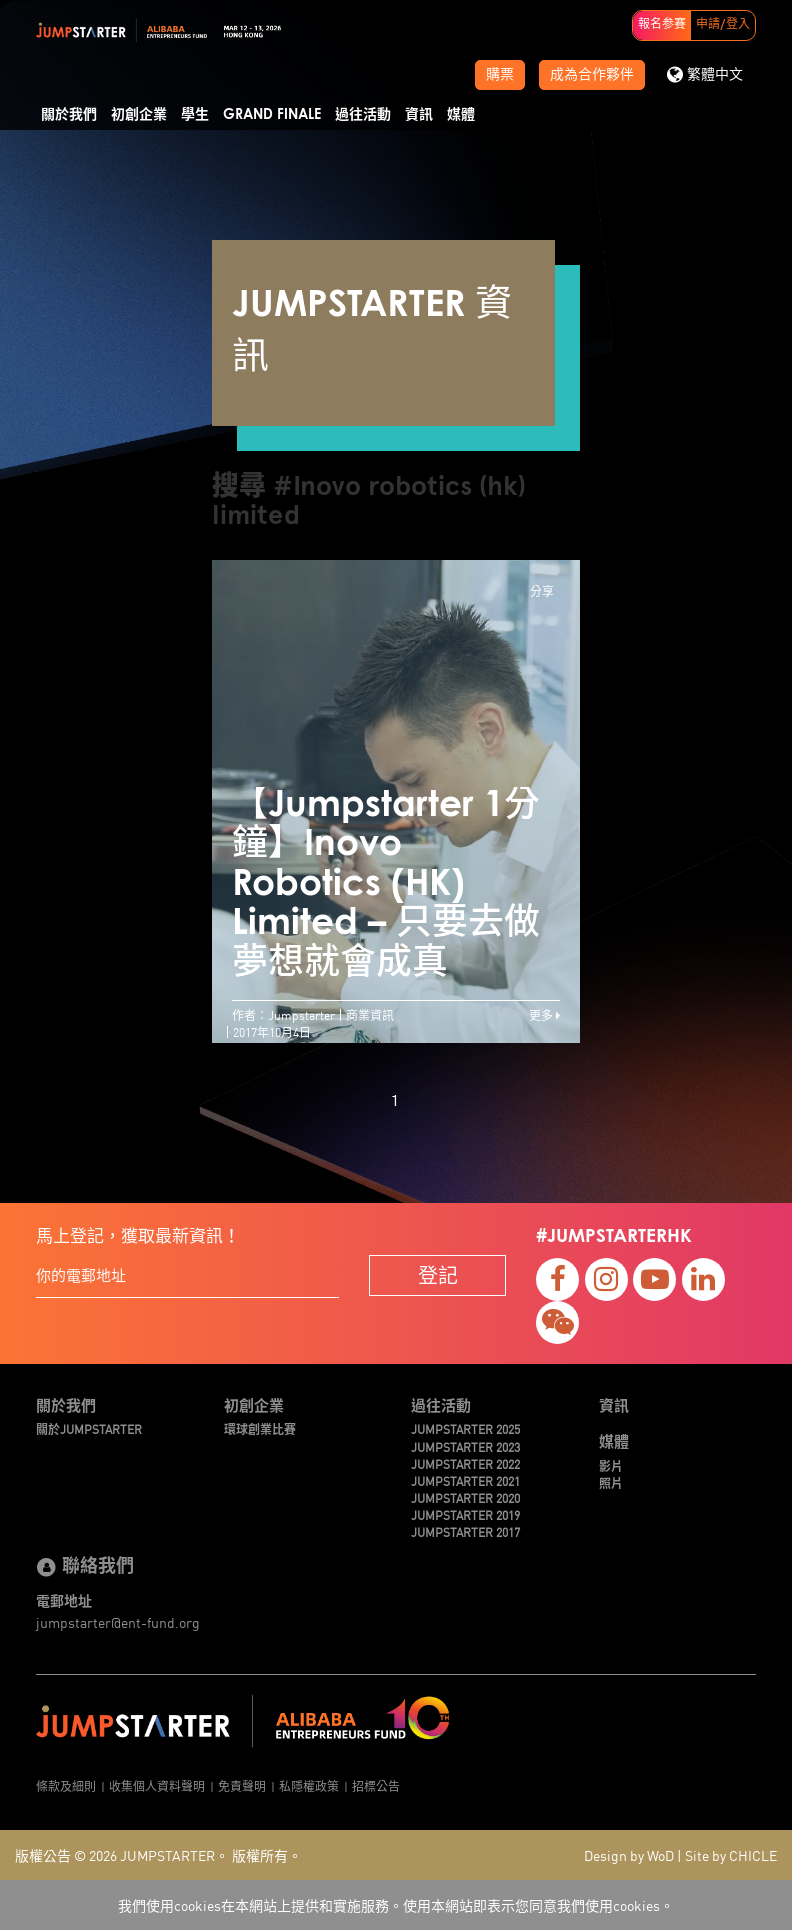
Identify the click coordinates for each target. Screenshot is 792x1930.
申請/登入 (723, 25)
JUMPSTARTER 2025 (465, 1428)
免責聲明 (242, 1785)
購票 (500, 75)
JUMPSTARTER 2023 (465, 1446)
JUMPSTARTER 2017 (465, 1531)
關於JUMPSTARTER (89, 1428)
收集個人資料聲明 (157, 1785)
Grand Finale (272, 115)
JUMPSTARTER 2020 (465, 1497)
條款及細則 (66, 1785)
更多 (544, 1014)
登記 (438, 1274)
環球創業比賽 (260, 1428)
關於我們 (69, 115)
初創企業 (139, 115)
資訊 (419, 115)
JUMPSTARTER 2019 (465, 1514)
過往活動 (363, 115)
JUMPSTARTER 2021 (465, 1480)
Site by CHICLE (731, 1855)
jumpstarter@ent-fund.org (118, 1622)
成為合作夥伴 (592, 75)
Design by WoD (629, 1855)
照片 (611, 1482)
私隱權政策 (309, 1785)
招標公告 (376, 1785)
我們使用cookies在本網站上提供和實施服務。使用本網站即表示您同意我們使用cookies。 (396, 1905)
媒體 (461, 115)
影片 (611, 1465)
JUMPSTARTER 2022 (465, 1463)
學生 (195, 115)
